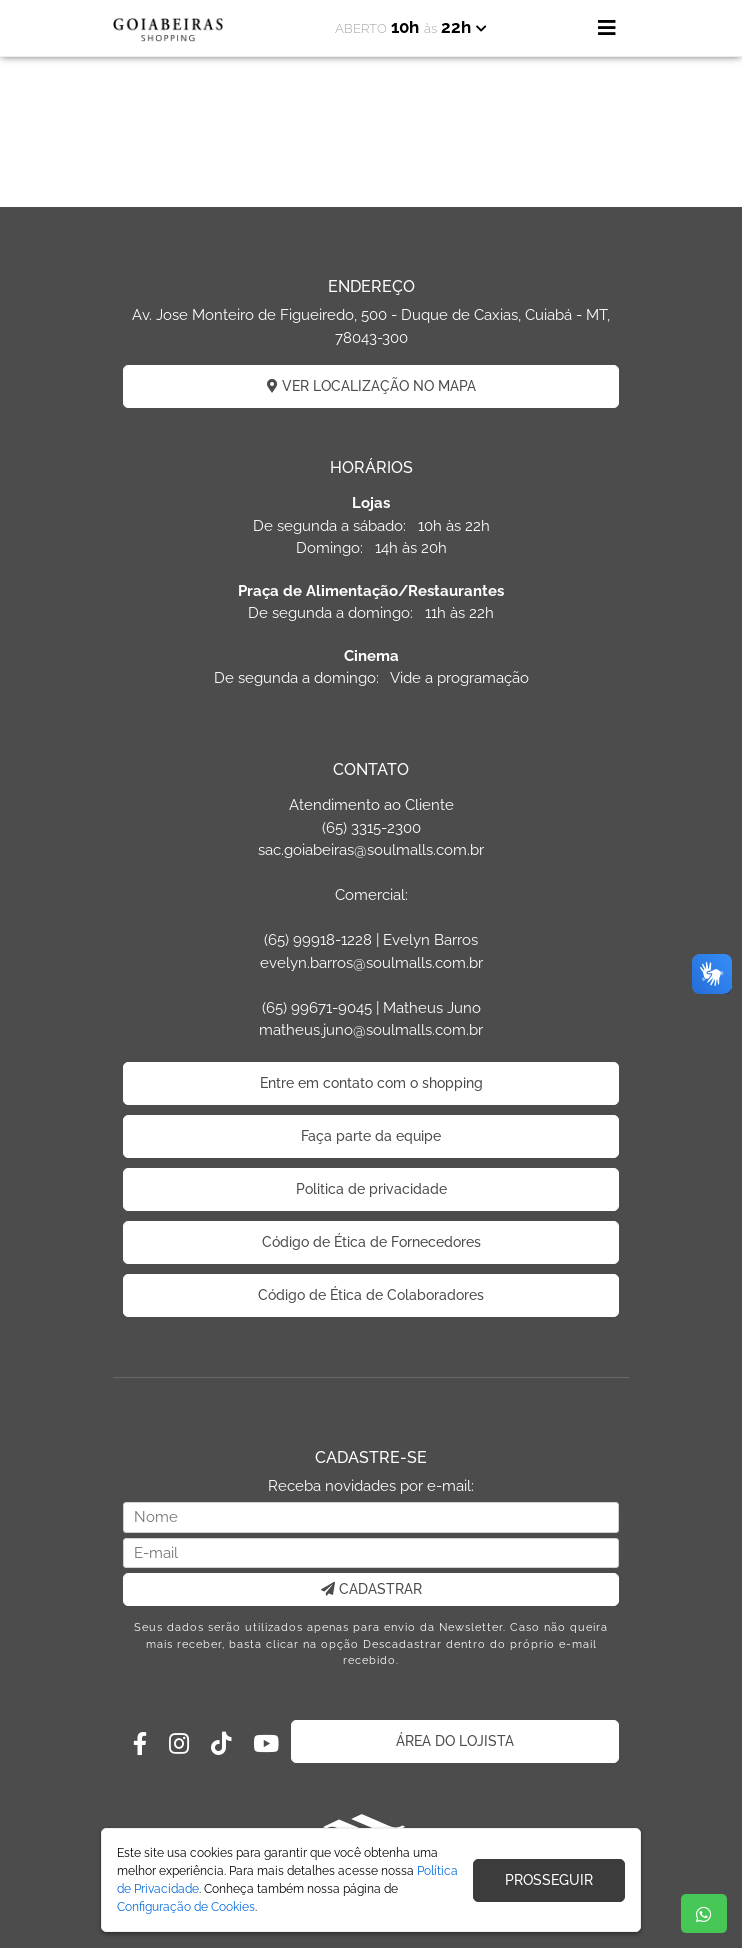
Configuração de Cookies (186, 1907)
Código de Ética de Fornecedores (371, 1242)
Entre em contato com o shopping (371, 1083)
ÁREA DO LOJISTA (455, 1741)
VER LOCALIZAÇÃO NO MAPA (371, 386)
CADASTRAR (371, 1589)
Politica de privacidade (371, 1189)
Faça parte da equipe (371, 1136)
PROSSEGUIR (549, 1880)
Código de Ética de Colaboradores (371, 1295)
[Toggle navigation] (607, 28)
